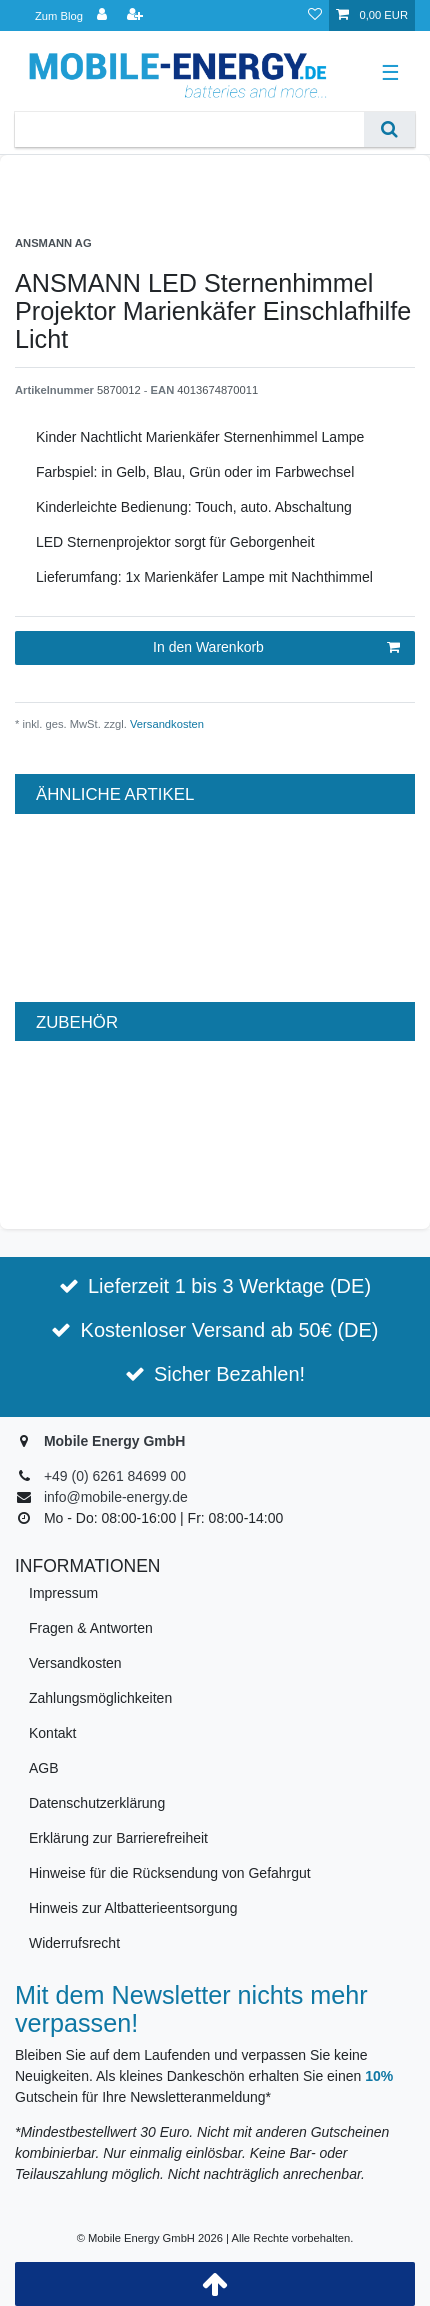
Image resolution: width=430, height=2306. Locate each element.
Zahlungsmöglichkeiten (100, 1698)
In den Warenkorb (276, 648)
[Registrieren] (137, 15)
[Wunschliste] (315, 15)
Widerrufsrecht (74, 1943)
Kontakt (52, 1733)
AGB (44, 1768)
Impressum (63, 1593)
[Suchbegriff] (189, 129)
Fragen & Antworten (91, 1628)
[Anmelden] (104, 15)
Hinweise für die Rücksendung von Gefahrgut (170, 1873)
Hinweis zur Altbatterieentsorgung (133, 1908)
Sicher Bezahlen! (229, 1374)
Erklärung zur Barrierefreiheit (118, 1838)
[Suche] (389, 129)
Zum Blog (59, 16)
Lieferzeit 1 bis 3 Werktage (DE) (229, 1286)
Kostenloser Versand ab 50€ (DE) (230, 1330)
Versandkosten (165, 724)
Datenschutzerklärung (97, 1803)
